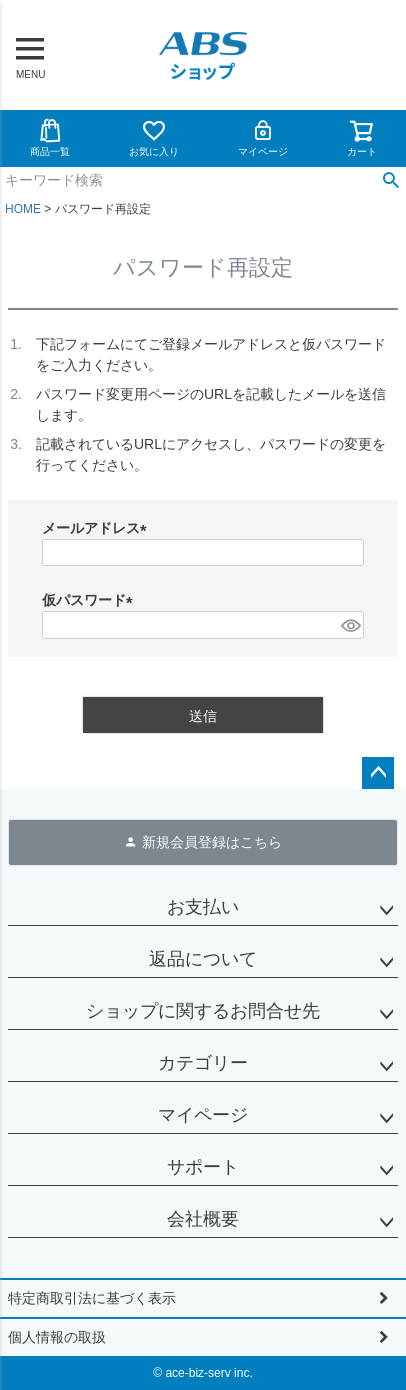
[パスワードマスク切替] (349, 625)
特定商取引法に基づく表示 (92, 1298)
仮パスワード (91, 600)
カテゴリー (203, 1063)
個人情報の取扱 (57, 1337)
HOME (23, 209)
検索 (390, 181)
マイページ (263, 137)
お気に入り (154, 137)
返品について (203, 959)
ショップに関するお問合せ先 (203, 1011)
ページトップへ (378, 773)
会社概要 (203, 1219)
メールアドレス (98, 528)
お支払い (203, 907)
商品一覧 (50, 137)
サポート (203, 1167)
